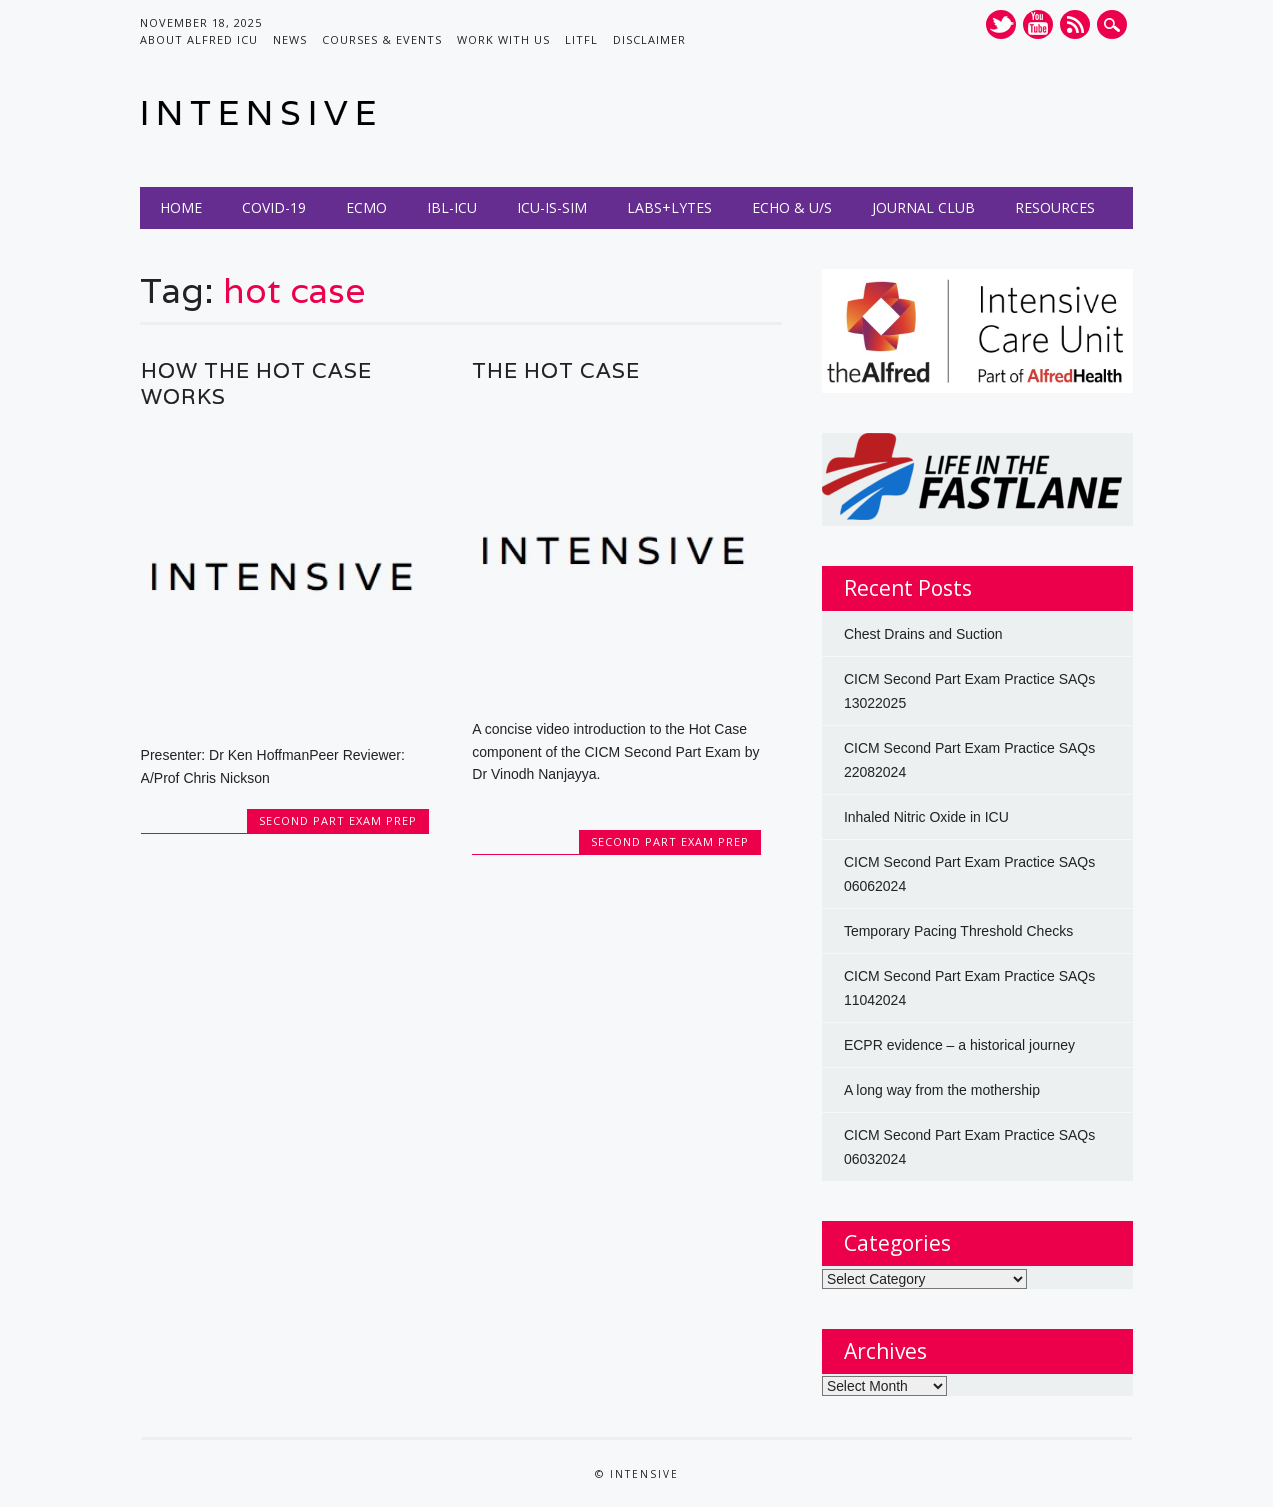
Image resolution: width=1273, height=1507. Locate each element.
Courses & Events (382, 39)
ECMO (366, 207)
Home (181, 207)
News (290, 39)
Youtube (1038, 24)
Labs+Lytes (669, 207)
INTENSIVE (261, 112)
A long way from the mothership (942, 1090)
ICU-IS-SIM (552, 207)
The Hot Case (556, 370)
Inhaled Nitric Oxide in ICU (926, 817)
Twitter (1001, 24)
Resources (1055, 207)
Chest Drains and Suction (923, 634)
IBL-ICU (452, 207)
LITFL (581, 39)
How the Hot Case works (256, 383)
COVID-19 (274, 207)
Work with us (503, 39)
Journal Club (923, 207)
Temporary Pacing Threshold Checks (958, 931)
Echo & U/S (792, 207)
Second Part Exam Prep (338, 820)
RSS (1075, 24)
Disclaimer (649, 39)
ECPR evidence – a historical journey (959, 1045)
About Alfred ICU (199, 39)
